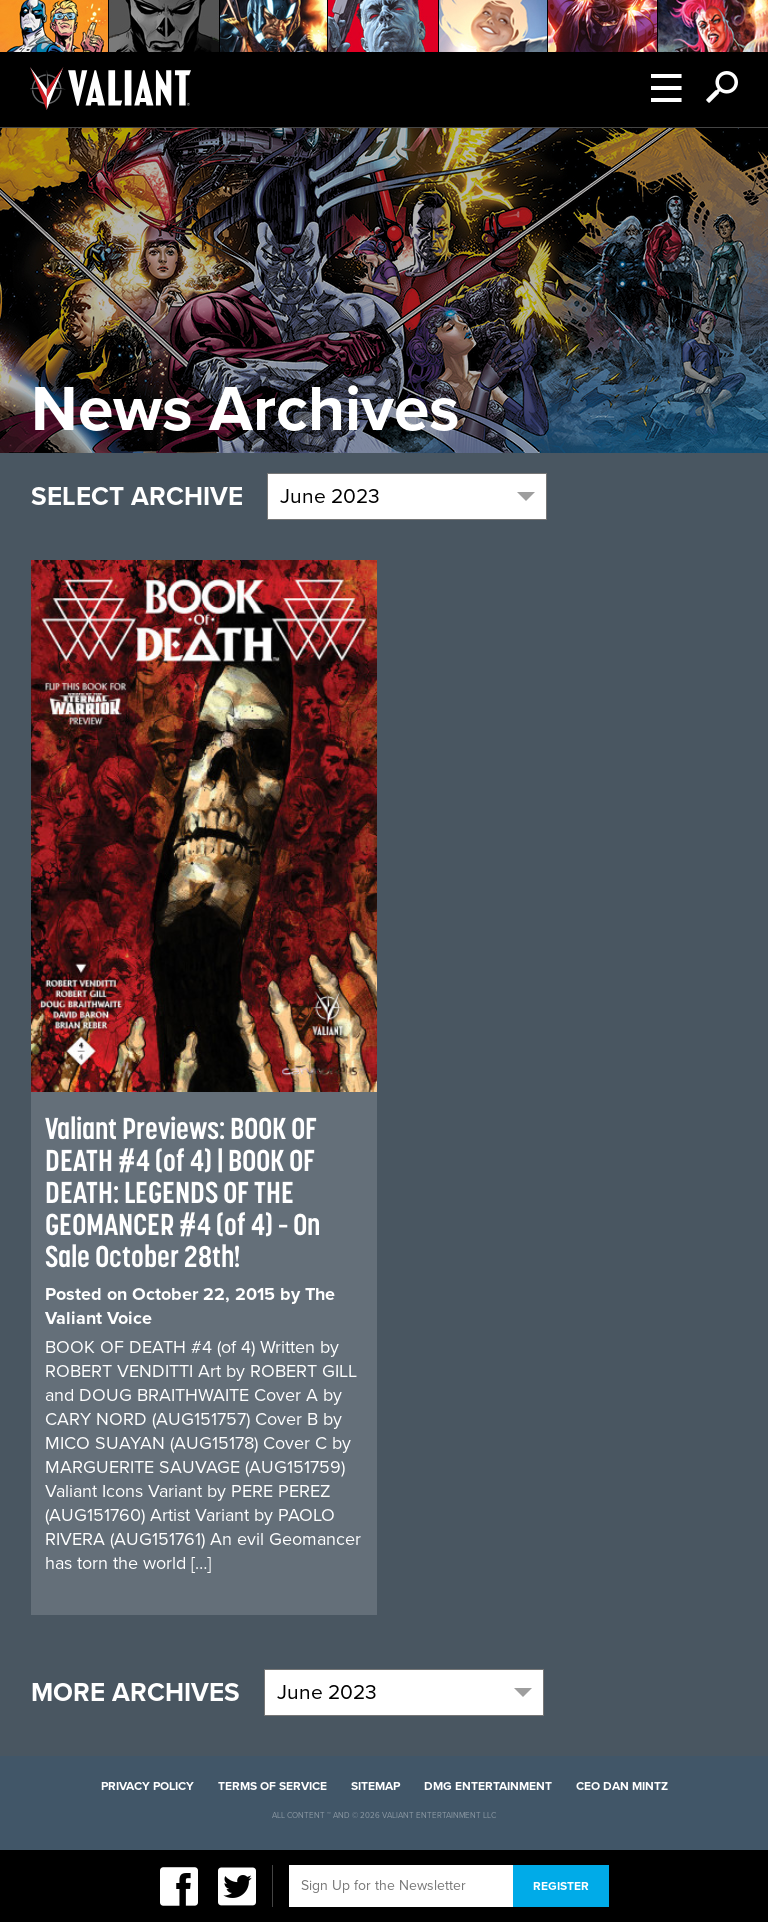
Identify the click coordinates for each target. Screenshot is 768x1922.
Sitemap (375, 1786)
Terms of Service (272, 1786)
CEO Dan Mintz (622, 1786)
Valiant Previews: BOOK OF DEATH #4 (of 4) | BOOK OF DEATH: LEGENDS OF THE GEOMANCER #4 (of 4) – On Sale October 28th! (182, 1192)
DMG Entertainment (488, 1786)
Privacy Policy (147, 1786)
